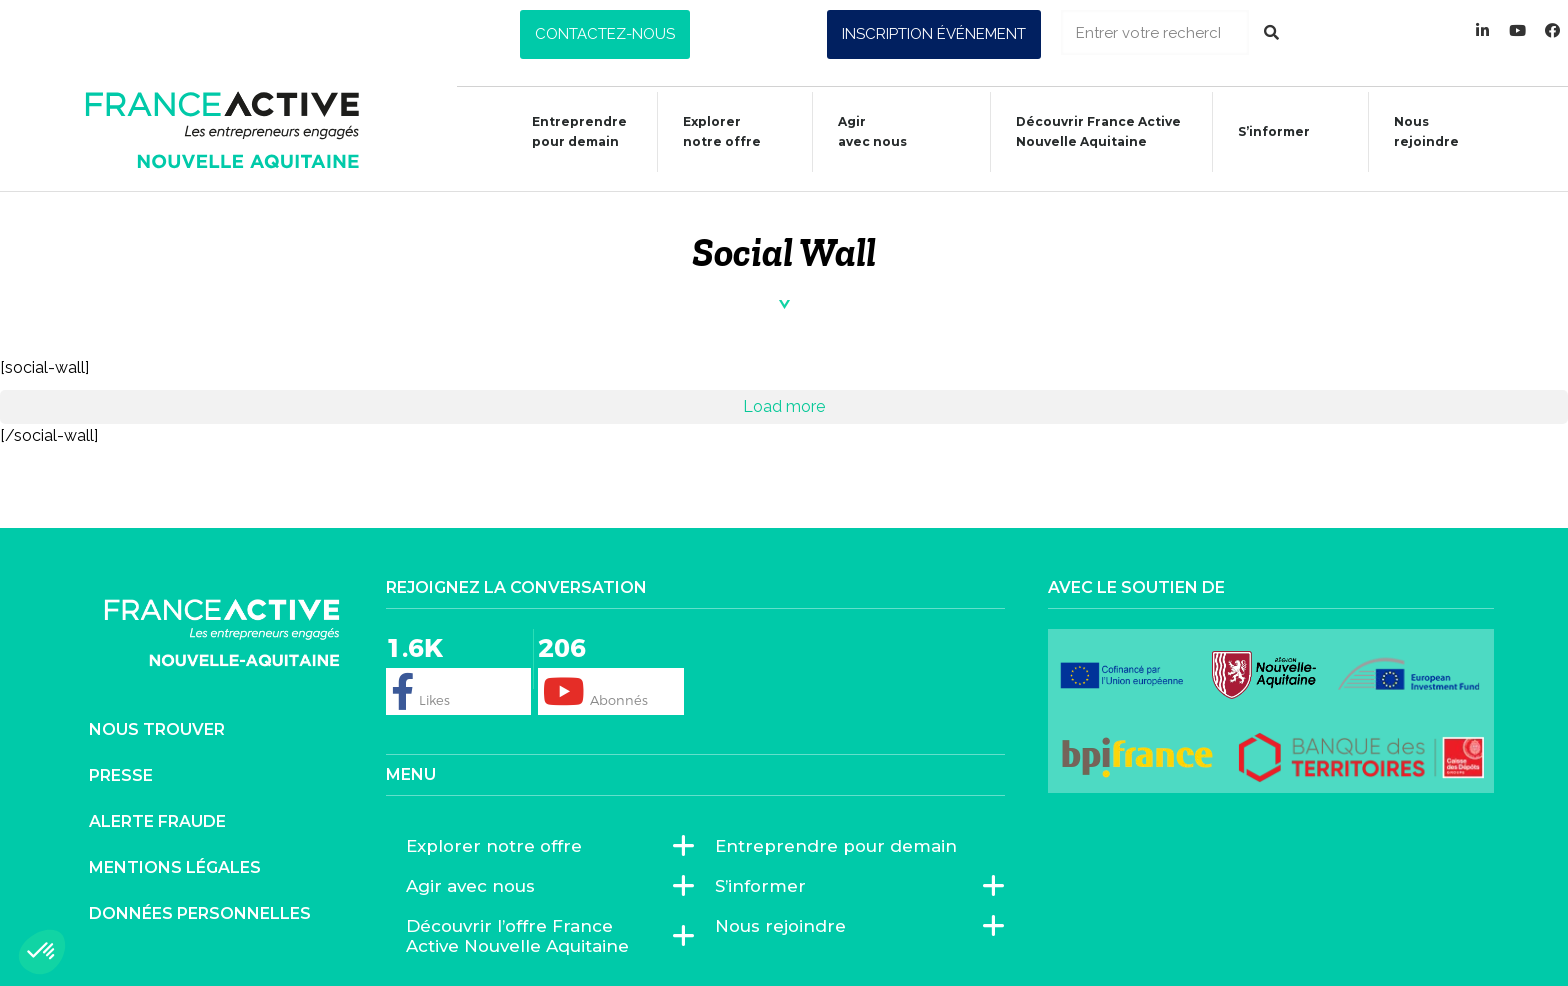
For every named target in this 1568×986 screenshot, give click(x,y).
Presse (121, 775)
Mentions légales (175, 867)
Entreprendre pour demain (569, 131)
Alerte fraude (157, 821)
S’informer (1264, 134)
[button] (605, 34)
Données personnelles (200, 913)
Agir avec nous (475, 886)
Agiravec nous (862, 131)
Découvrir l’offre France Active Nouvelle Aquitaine (541, 936)
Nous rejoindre (1416, 131)
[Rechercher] (1271, 32)
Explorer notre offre (712, 131)
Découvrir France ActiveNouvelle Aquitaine (1088, 131)
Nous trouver (157, 729)
